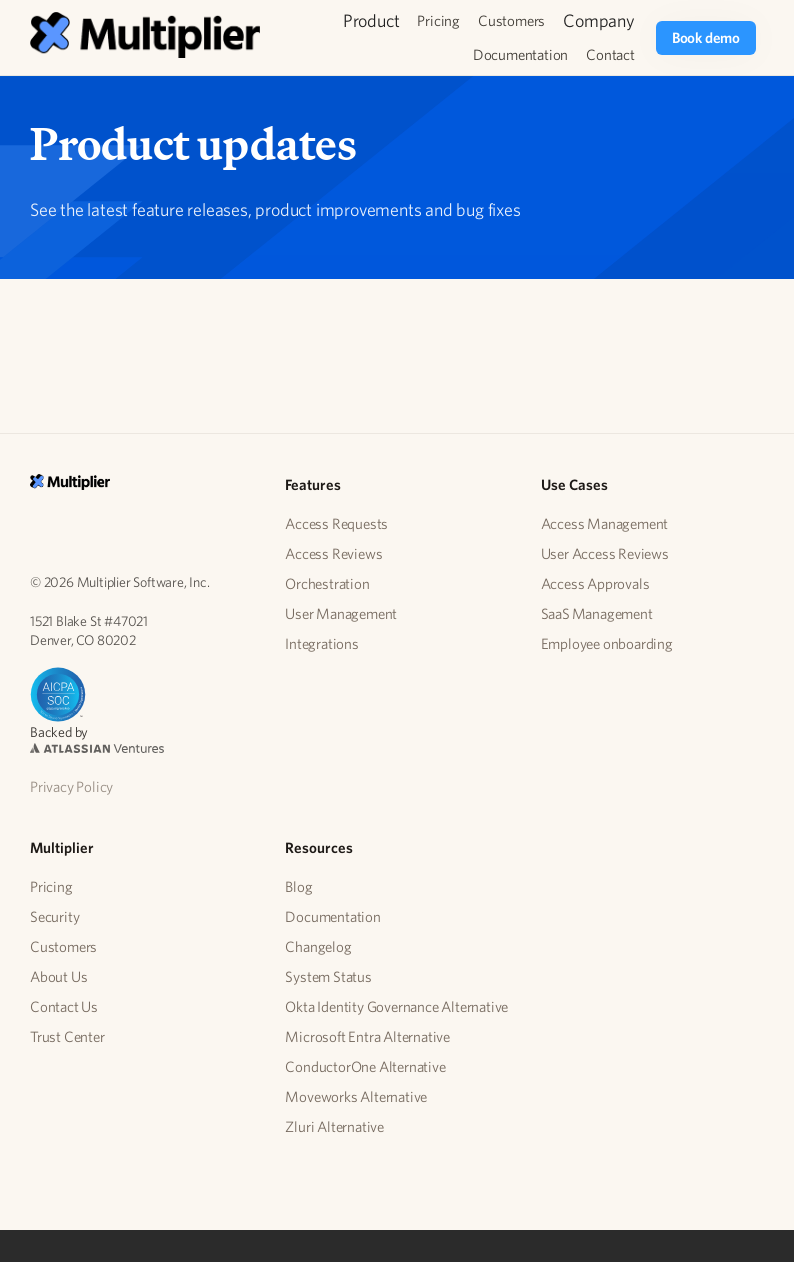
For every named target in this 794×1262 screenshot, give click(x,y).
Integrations (322, 643)
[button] (371, 21)
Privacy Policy (71, 786)
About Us (58, 976)
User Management (341, 613)
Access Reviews (333, 553)
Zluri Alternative (334, 1126)
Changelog (318, 946)
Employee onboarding (607, 643)
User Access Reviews (605, 553)
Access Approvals (595, 583)
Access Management (605, 523)
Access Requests (336, 523)
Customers (511, 20)
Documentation (520, 54)
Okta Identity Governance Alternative (396, 1006)
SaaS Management (597, 613)
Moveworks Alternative (356, 1096)
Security (54, 916)
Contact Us (64, 1006)
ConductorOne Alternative (365, 1066)
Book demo (706, 37)
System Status (328, 976)
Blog (298, 886)
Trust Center (67, 1036)
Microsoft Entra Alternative (367, 1036)
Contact (610, 54)
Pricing (438, 20)
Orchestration (327, 583)
